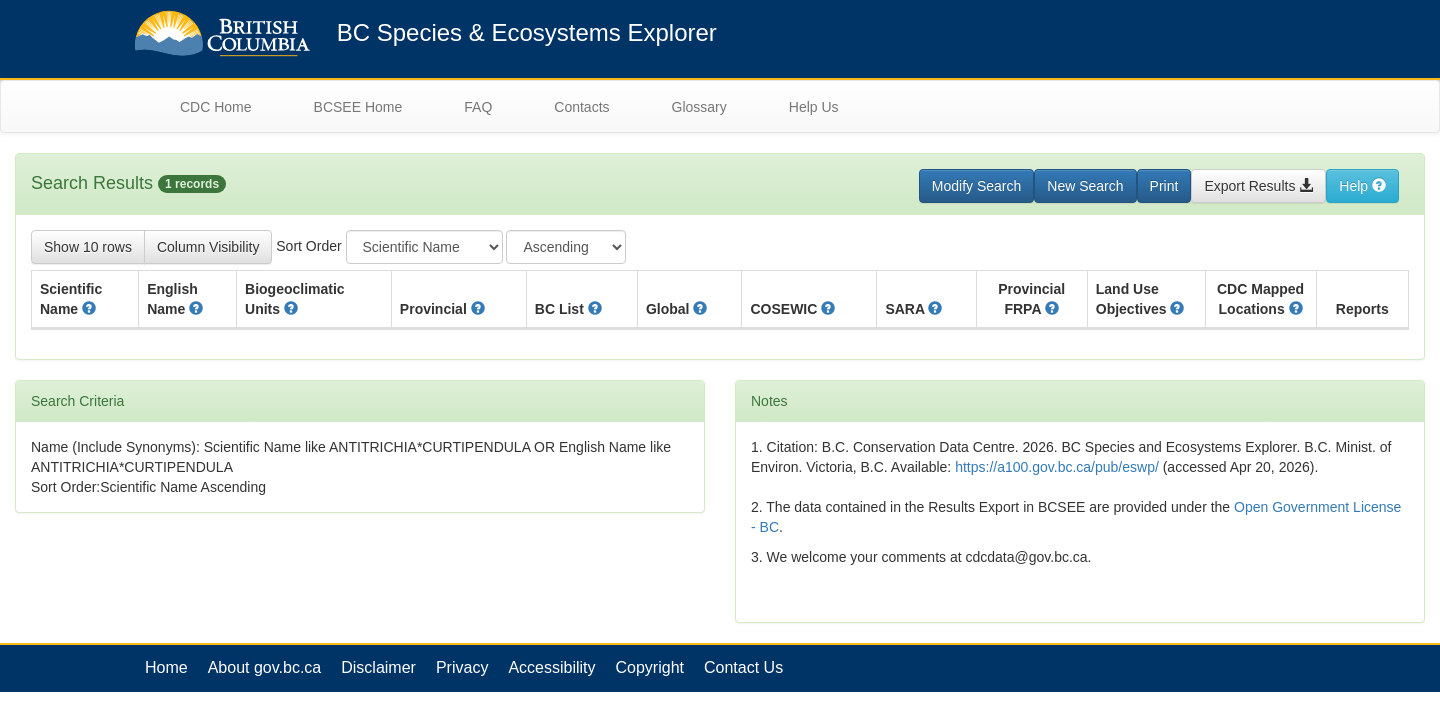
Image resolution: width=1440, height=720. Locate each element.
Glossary (699, 107)
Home (166, 667)
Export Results (1258, 186)
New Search (1085, 186)
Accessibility (551, 667)
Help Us (814, 107)
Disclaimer (378, 667)
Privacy (462, 667)
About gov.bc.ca (265, 667)
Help (1362, 186)
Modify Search (976, 186)
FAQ (478, 107)
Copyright (650, 667)
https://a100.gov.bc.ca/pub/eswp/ (1057, 467)
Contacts (581, 107)
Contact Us (743, 667)
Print (1164, 186)
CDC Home (216, 107)
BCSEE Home (358, 107)
